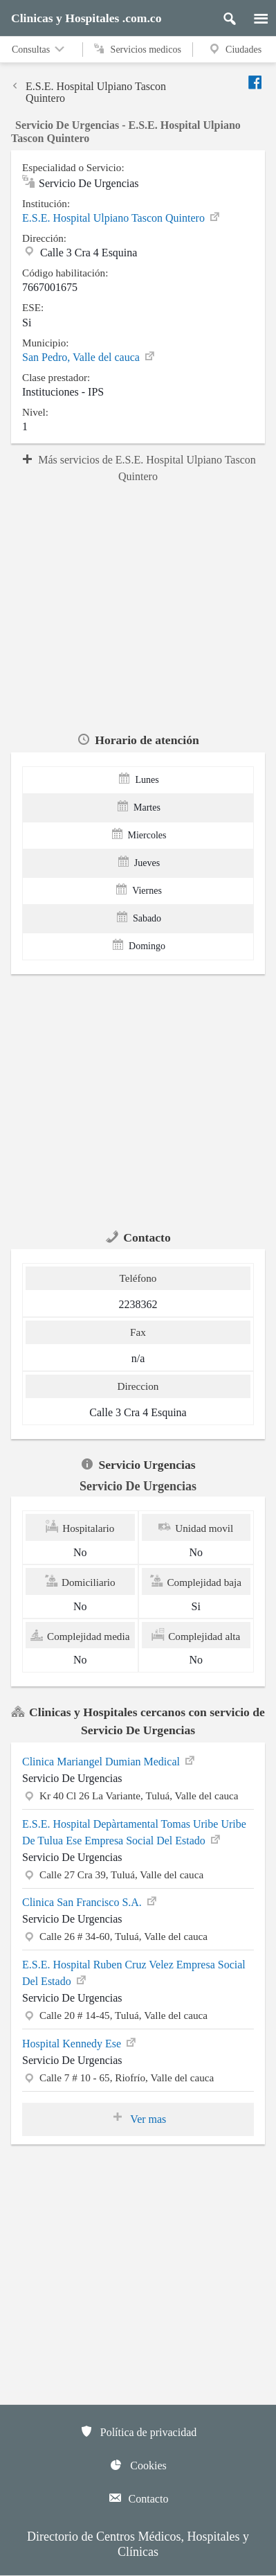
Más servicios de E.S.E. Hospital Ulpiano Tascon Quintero (138, 467)
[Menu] (254, 15)
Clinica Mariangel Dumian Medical (109, 1760)
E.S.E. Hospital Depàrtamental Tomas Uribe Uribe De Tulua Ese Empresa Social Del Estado (134, 1832)
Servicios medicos (137, 49)
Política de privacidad (138, 2431)
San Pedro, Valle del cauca (89, 357)
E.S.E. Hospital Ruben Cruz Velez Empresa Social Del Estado (134, 1973)
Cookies (137, 2464)
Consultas (39, 49)
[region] (138, 605)
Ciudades (234, 49)
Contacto (138, 2498)
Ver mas (138, 2118)
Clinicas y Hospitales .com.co (86, 18)
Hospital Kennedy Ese (80, 2042)
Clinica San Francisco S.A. (90, 1901)
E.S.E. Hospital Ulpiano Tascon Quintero (88, 92)
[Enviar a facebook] (256, 82)
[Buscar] (224, 15)
